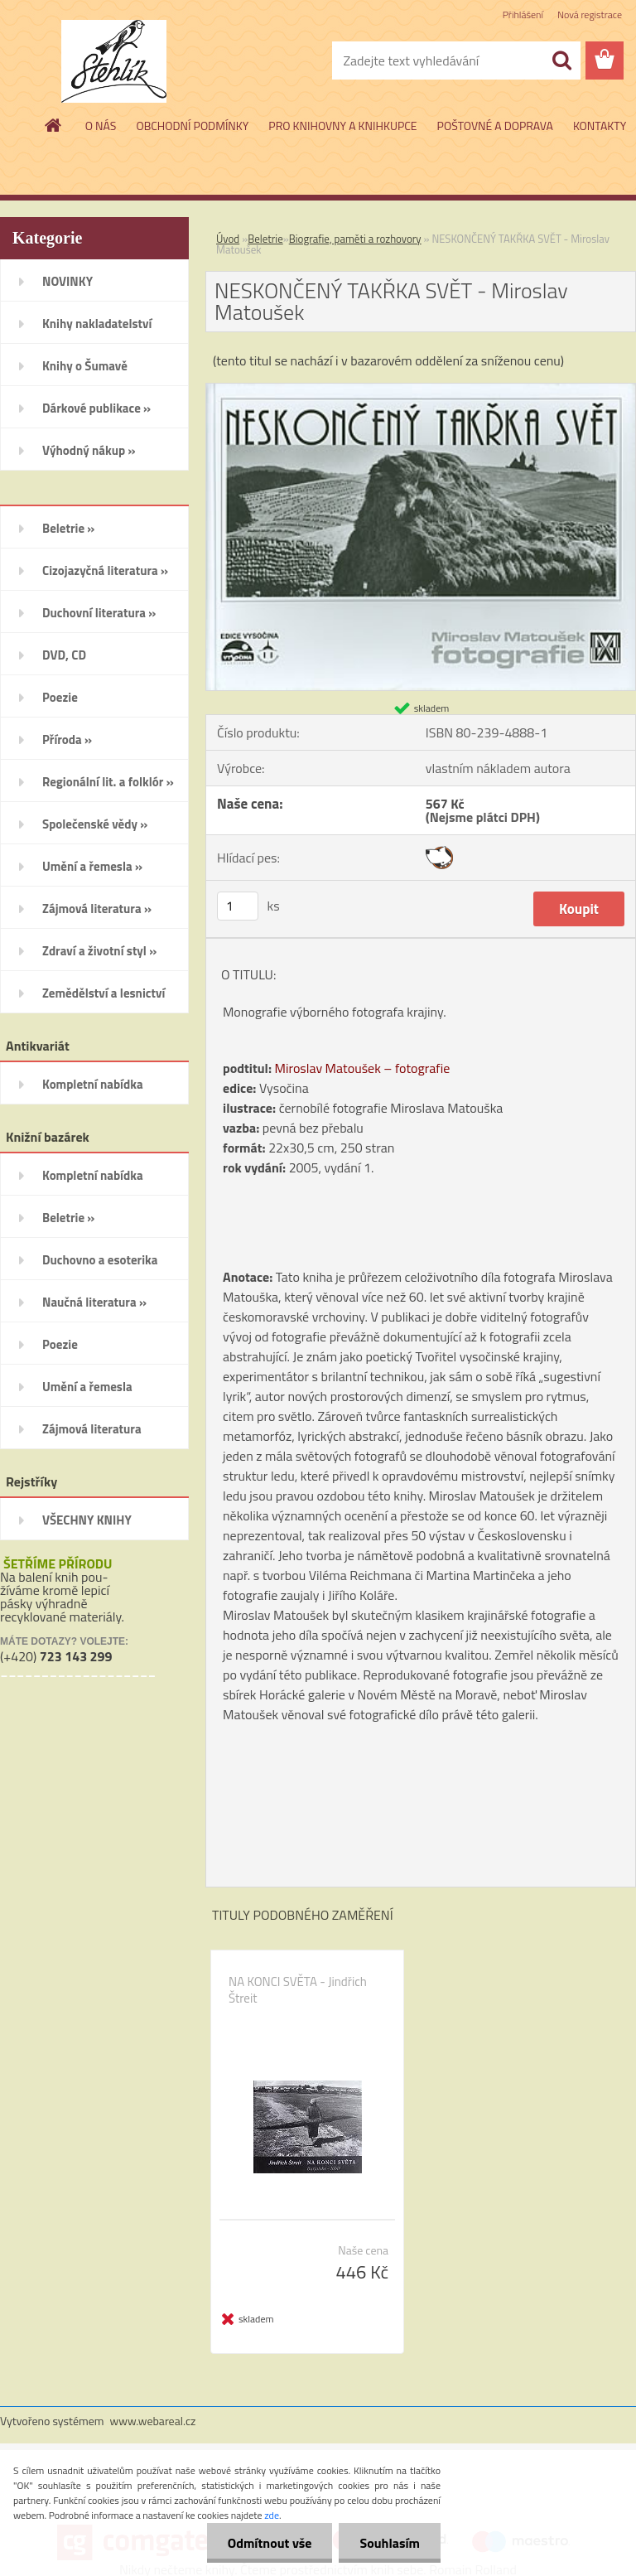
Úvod (227, 238)
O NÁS (101, 125)
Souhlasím (389, 2543)
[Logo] (114, 61)
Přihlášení (523, 14)
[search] (561, 60)
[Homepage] (54, 125)
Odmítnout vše (270, 2543)
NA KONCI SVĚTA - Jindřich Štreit (298, 1990)
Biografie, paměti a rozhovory (355, 238)
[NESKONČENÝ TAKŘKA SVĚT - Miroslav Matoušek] (420, 390)
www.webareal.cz (153, 2420)
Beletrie (265, 238)
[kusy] (237, 906)
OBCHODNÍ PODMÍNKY (192, 125)
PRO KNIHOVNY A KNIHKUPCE (342, 125)
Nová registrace (589, 14)
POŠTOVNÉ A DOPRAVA (495, 125)
